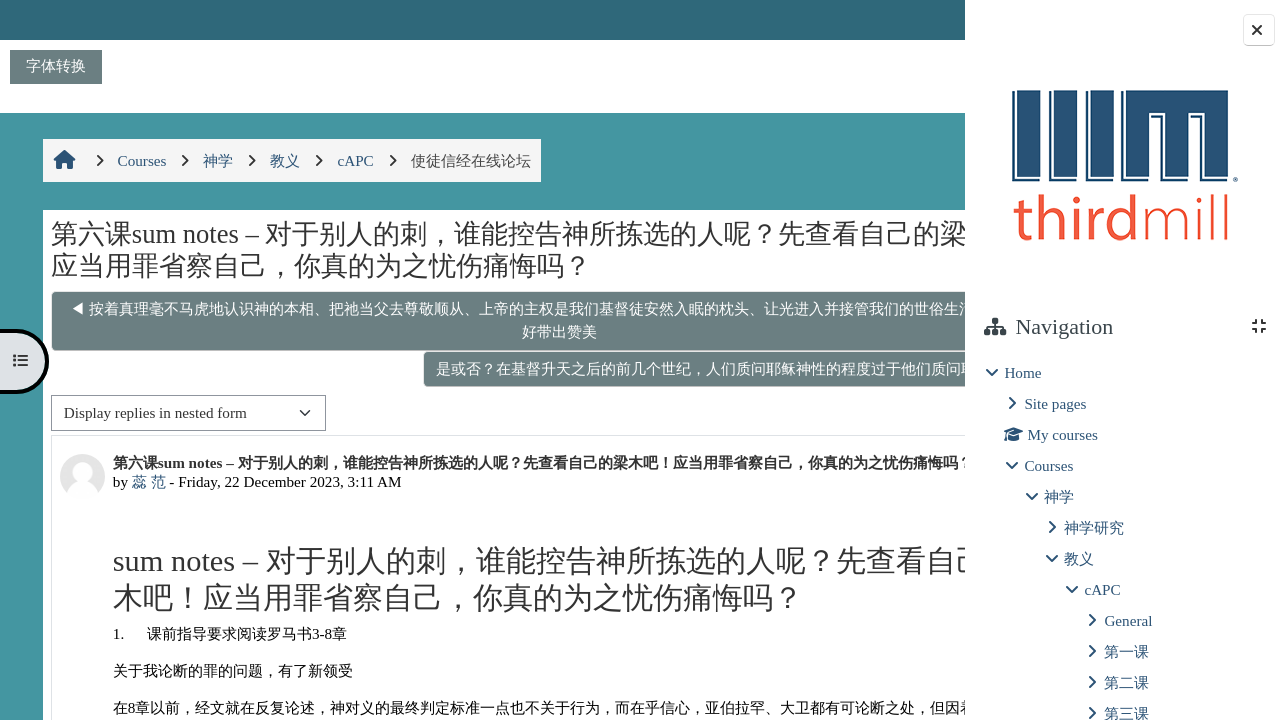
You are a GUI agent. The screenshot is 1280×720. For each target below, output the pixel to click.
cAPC (1102, 589)
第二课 (1126, 682)
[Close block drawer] (1259, 30)
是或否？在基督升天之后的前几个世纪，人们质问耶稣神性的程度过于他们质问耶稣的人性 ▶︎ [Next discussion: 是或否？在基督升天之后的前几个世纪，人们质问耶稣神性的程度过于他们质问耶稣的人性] (613, 368)
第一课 (1126, 651)
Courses (1048, 465)
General (1128, 620)
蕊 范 (145, 499)
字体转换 (56, 65)
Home (1022, 372)
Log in (907, 19)
